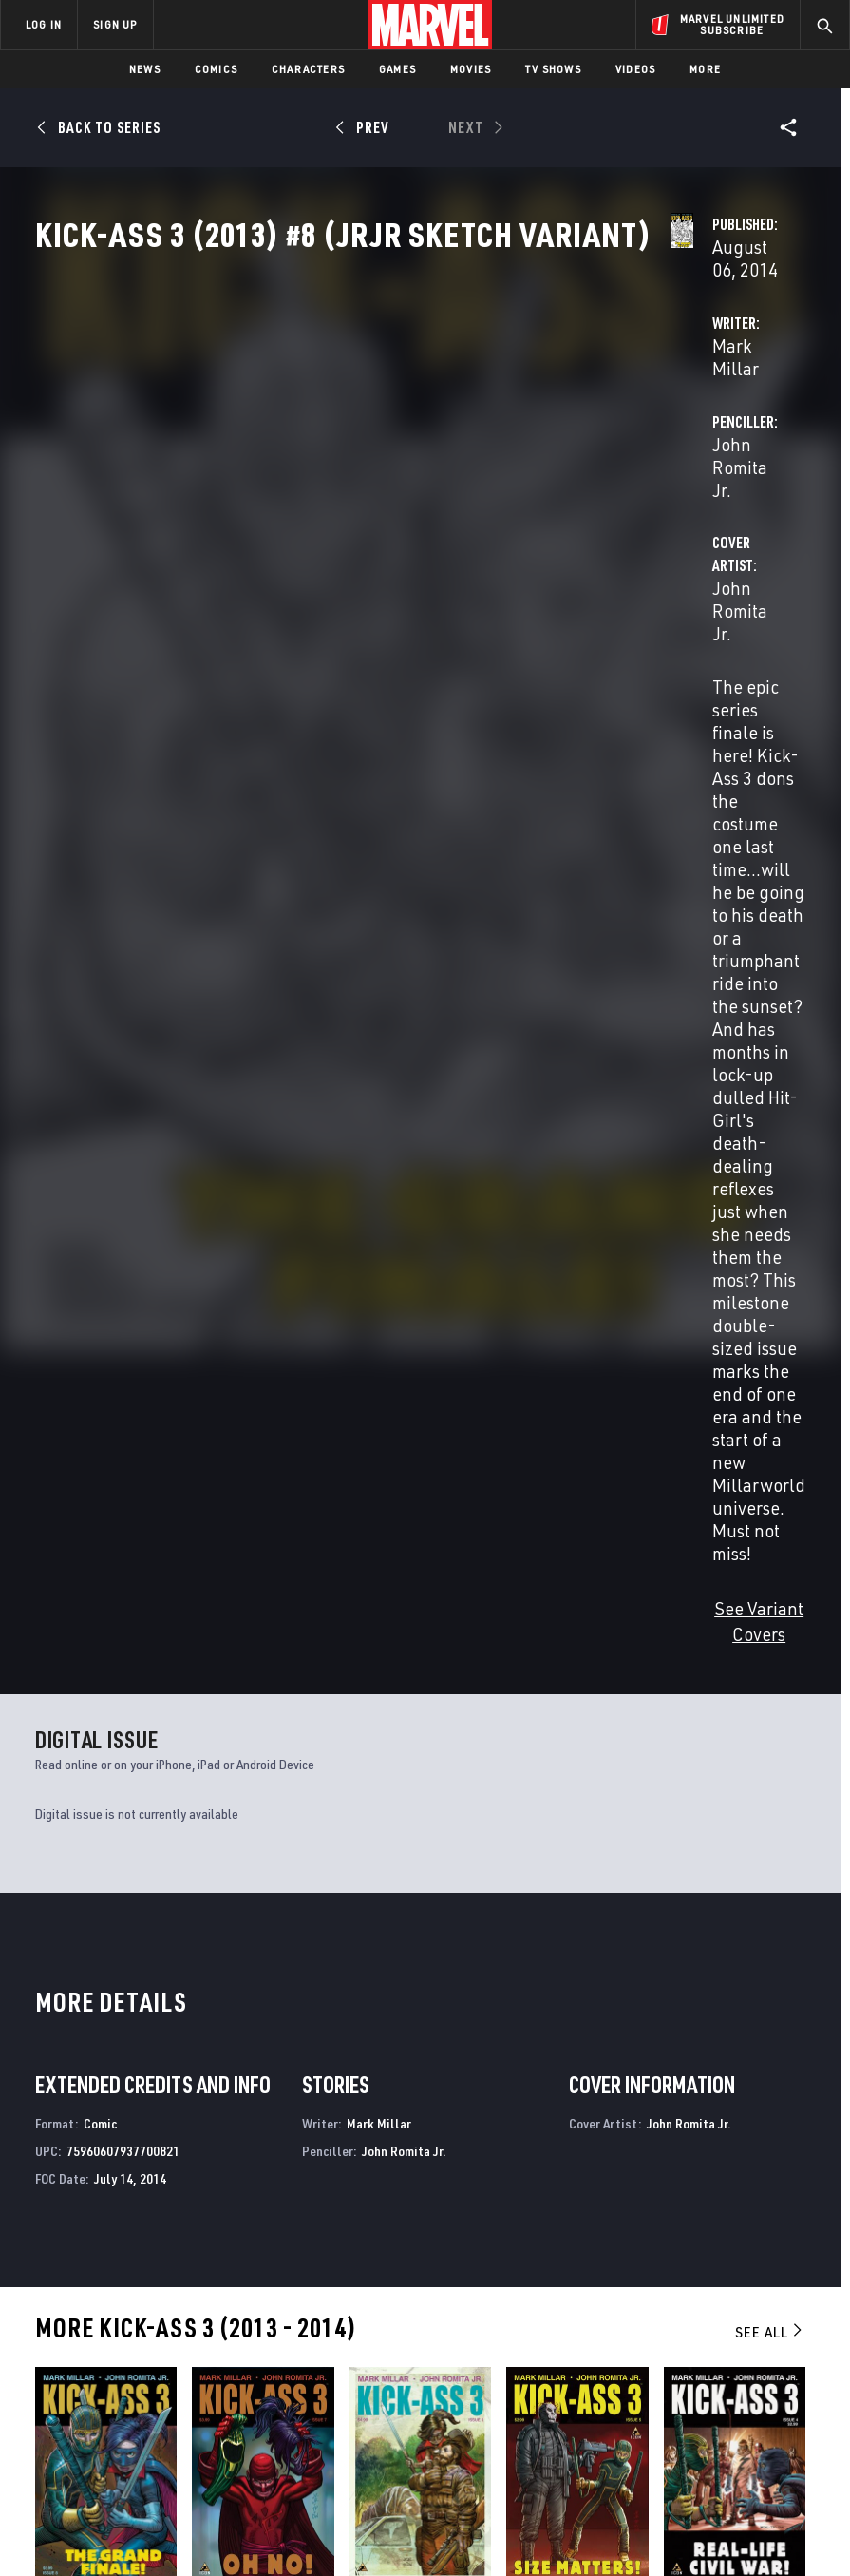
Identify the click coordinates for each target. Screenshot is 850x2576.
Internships (203, 2370)
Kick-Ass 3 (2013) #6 (407, 1712)
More (705, 69)
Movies (470, 69)
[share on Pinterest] (750, 2361)
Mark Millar (323, 448)
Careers (190, 2344)
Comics (216, 69)
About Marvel (186, 2281)
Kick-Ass (60, 2094)
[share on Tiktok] (680, 2401)
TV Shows (553, 69)
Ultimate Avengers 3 (492, 2094)
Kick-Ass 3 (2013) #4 (722, 1712)
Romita (83, 1734)
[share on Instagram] (750, 2320)
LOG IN (44, 24)
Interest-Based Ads (374, 2531)
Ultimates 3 (660, 2094)
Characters (308, 69)
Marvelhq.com (351, 2328)
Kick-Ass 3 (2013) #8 (93, 1712)
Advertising (343, 2272)
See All (770, 1443)
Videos (635, 69)
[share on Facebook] (680, 2321)
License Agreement (740, 2507)
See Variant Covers (352, 746)
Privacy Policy (171, 2507)
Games (397, 69)
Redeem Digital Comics (327, 2371)
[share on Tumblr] (786, 2320)
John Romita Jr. (595, 448)
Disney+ (329, 2300)
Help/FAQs (196, 2316)
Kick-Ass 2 (262, 2094)
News (145, 69)
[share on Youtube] (680, 2361)
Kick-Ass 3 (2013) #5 (564, 1712)
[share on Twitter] (715, 2320)
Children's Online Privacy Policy (592, 2507)
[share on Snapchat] (715, 2361)
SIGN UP (115, 24)
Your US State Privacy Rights (297, 2507)
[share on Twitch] (786, 2361)
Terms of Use (84, 2507)
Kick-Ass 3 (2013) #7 (250, 1712)
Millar (48, 1734)
